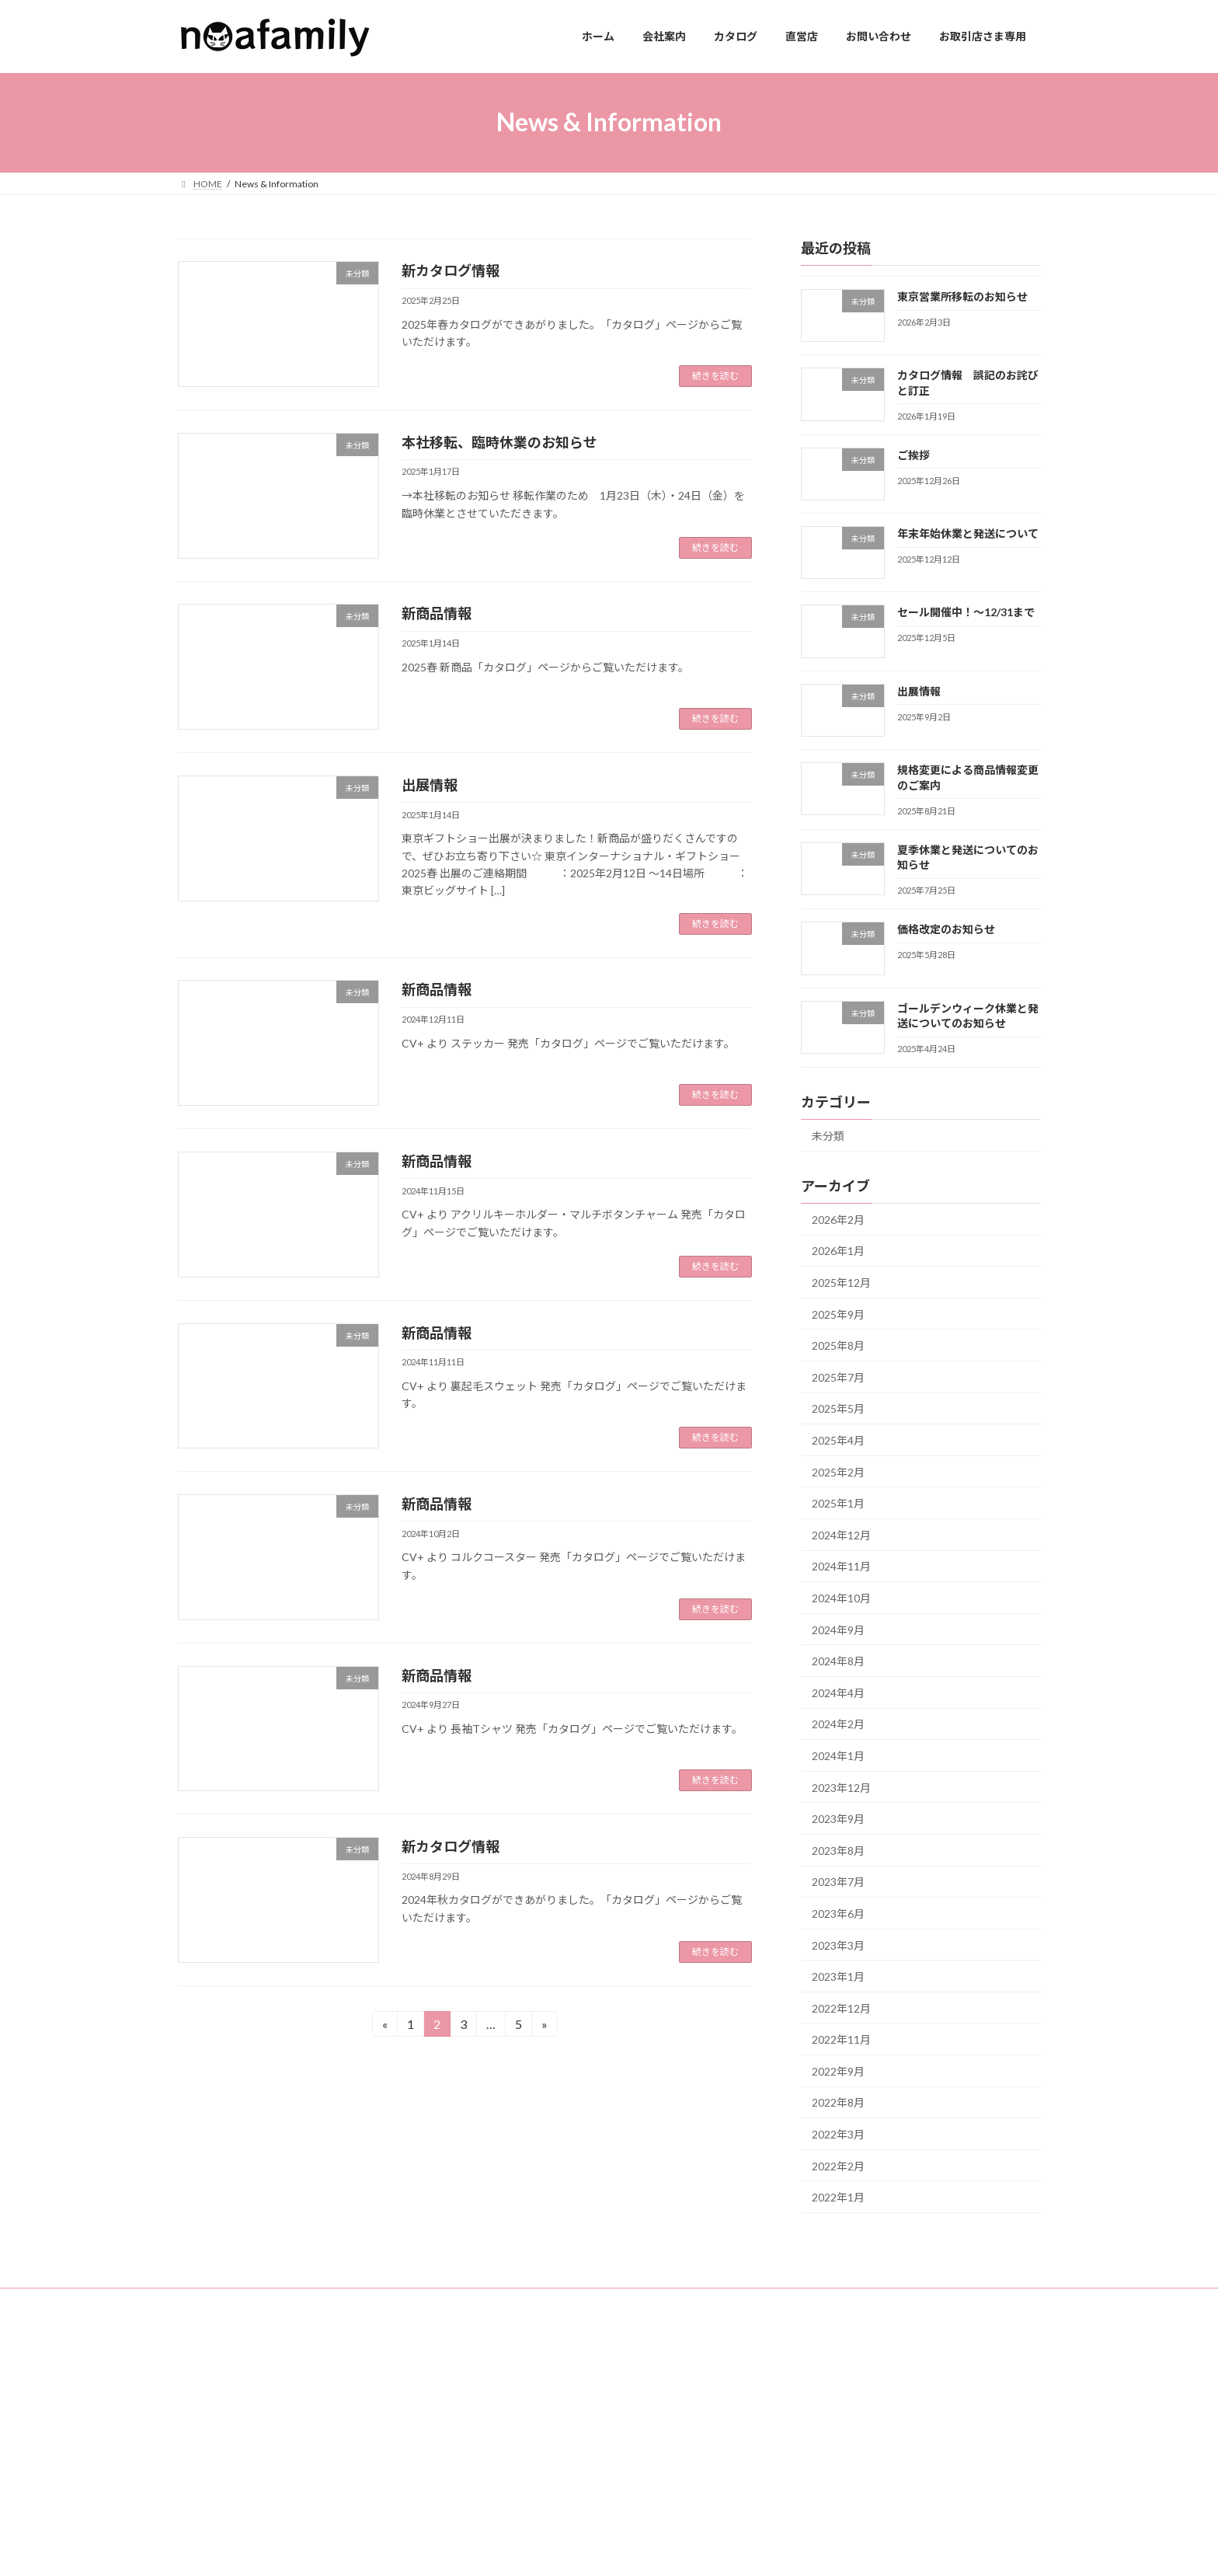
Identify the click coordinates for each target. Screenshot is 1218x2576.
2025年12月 (841, 1282)
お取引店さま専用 (519, 2499)
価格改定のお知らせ (946, 929)
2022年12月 (841, 2007)
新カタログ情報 (450, 270)
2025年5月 (838, 1408)
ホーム (496, 2363)
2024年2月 (838, 1724)
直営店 (496, 2445)
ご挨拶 (913, 454)
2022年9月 (838, 2070)
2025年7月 (838, 1376)
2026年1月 (838, 1250)
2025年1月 (838, 1503)
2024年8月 (838, 1661)
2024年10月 (841, 1598)
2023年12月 (841, 1786)
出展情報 (430, 784)
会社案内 (501, 2390)
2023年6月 (838, 1913)
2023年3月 (838, 1944)
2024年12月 (841, 1534)
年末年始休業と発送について (968, 533)
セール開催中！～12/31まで (966, 612)
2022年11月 (841, 2039)
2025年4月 (838, 1440)
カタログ (501, 2418)
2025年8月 (838, 1345)
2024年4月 (838, 1692)
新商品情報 (437, 613)
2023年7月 (838, 1881)
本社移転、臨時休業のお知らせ (499, 442)
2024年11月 (841, 1566)
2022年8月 (838, 2102)
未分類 (828, 1135)
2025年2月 (838, 1471)
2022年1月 (838, 2197)
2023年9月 (838, 1818)
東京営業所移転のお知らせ (962, 296)
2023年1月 (838, 1976)
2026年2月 (838, 1218)
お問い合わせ (510, 2472)
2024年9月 (838, 1629)
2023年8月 (838, 1849)
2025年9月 (838, 1313)
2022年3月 (838, 2134)
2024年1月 (838, 1755)
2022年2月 (838, 2165)
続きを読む (715, 376)
